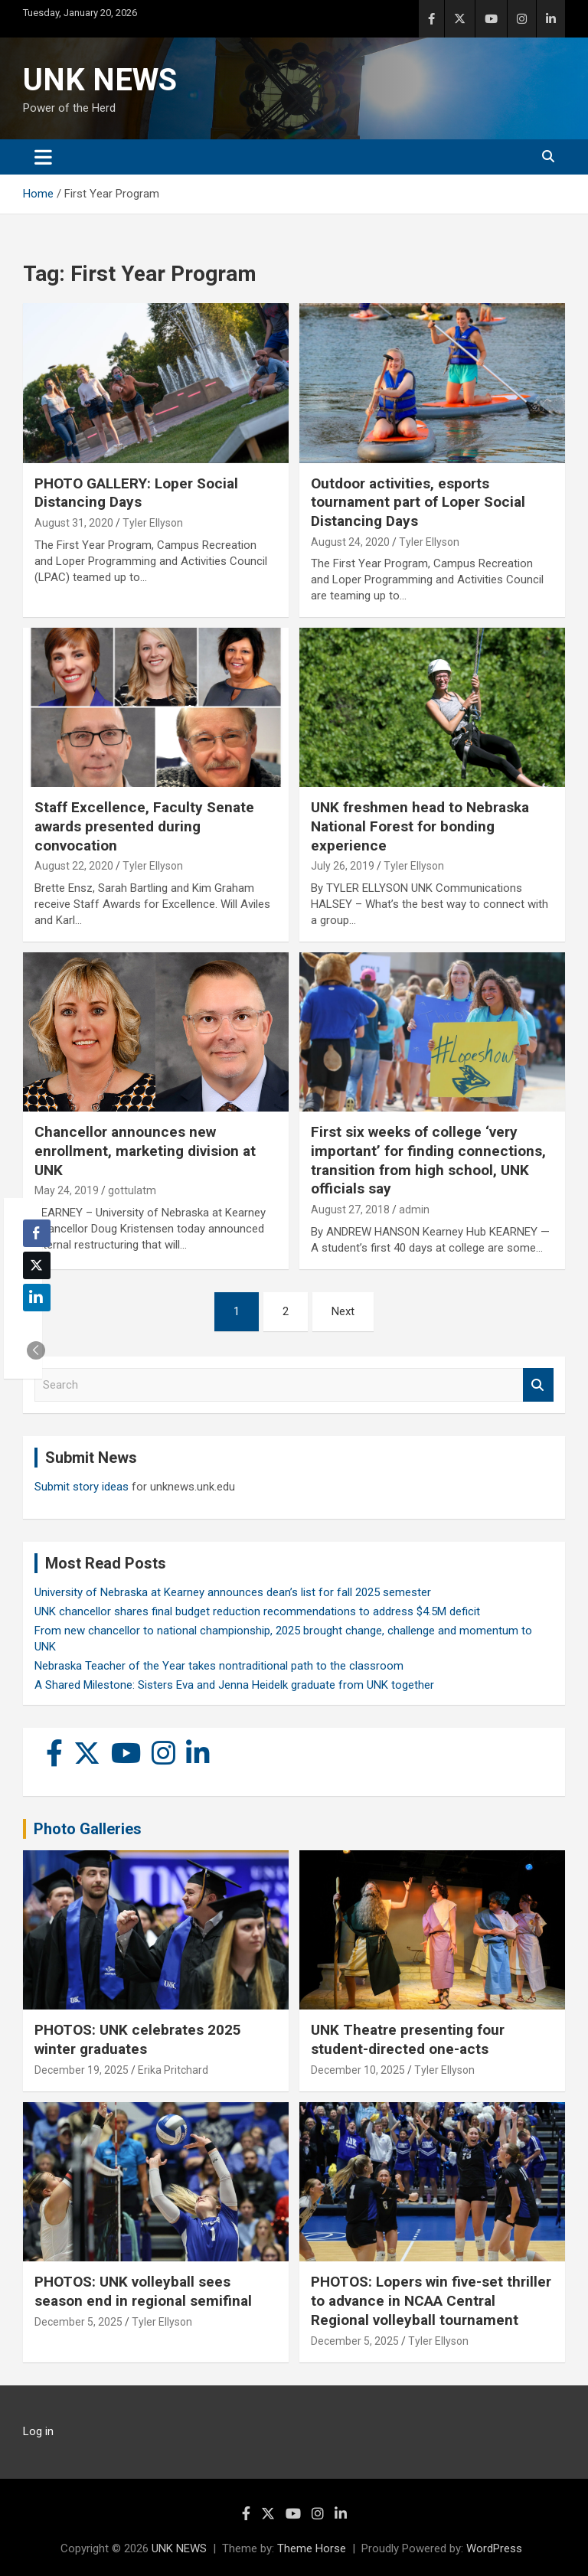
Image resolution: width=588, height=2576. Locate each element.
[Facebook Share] (37, 1233)
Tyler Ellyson (152, 523)
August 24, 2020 (350, 542)
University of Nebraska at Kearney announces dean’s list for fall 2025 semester (232, 1592)
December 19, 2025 (81, 2070)
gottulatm (132, 1190)
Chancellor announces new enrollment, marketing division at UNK (145, 1150)
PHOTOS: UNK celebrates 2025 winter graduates (137, 2039)
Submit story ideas (81, 1487)
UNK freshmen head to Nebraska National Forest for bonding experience (420, 826)
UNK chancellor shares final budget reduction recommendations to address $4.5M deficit (257, 1611)
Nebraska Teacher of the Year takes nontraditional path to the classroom (218, 1666)
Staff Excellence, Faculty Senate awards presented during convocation (144, 826)
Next (343, 1311)
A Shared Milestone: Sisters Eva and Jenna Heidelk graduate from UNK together (234, 1685)
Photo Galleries (88, 1829)
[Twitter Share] (37, 1265)
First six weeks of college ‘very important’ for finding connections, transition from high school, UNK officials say (428, 1160)
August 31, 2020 (73, 523)
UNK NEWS (100, 80)
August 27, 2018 (350, 1209)
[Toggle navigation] (43, 157)
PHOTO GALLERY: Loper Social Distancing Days (136, 493)
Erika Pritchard (173, 2070)
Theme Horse (311, 2548)
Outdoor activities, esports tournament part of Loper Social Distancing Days (418, 502)
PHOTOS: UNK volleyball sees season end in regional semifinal (143, 2291)
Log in (38, 2431)
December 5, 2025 (78, 2322)
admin (414, 1209)
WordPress (494, 2548)
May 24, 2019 (66, 1190)
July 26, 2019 (342, 866)
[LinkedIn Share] (37, 1297)
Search (538, 1385)
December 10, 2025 (358, 2070)
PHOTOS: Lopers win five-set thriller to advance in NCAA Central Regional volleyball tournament (431, 2300)
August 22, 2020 (73, 866)
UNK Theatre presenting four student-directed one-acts (408, 2039)
